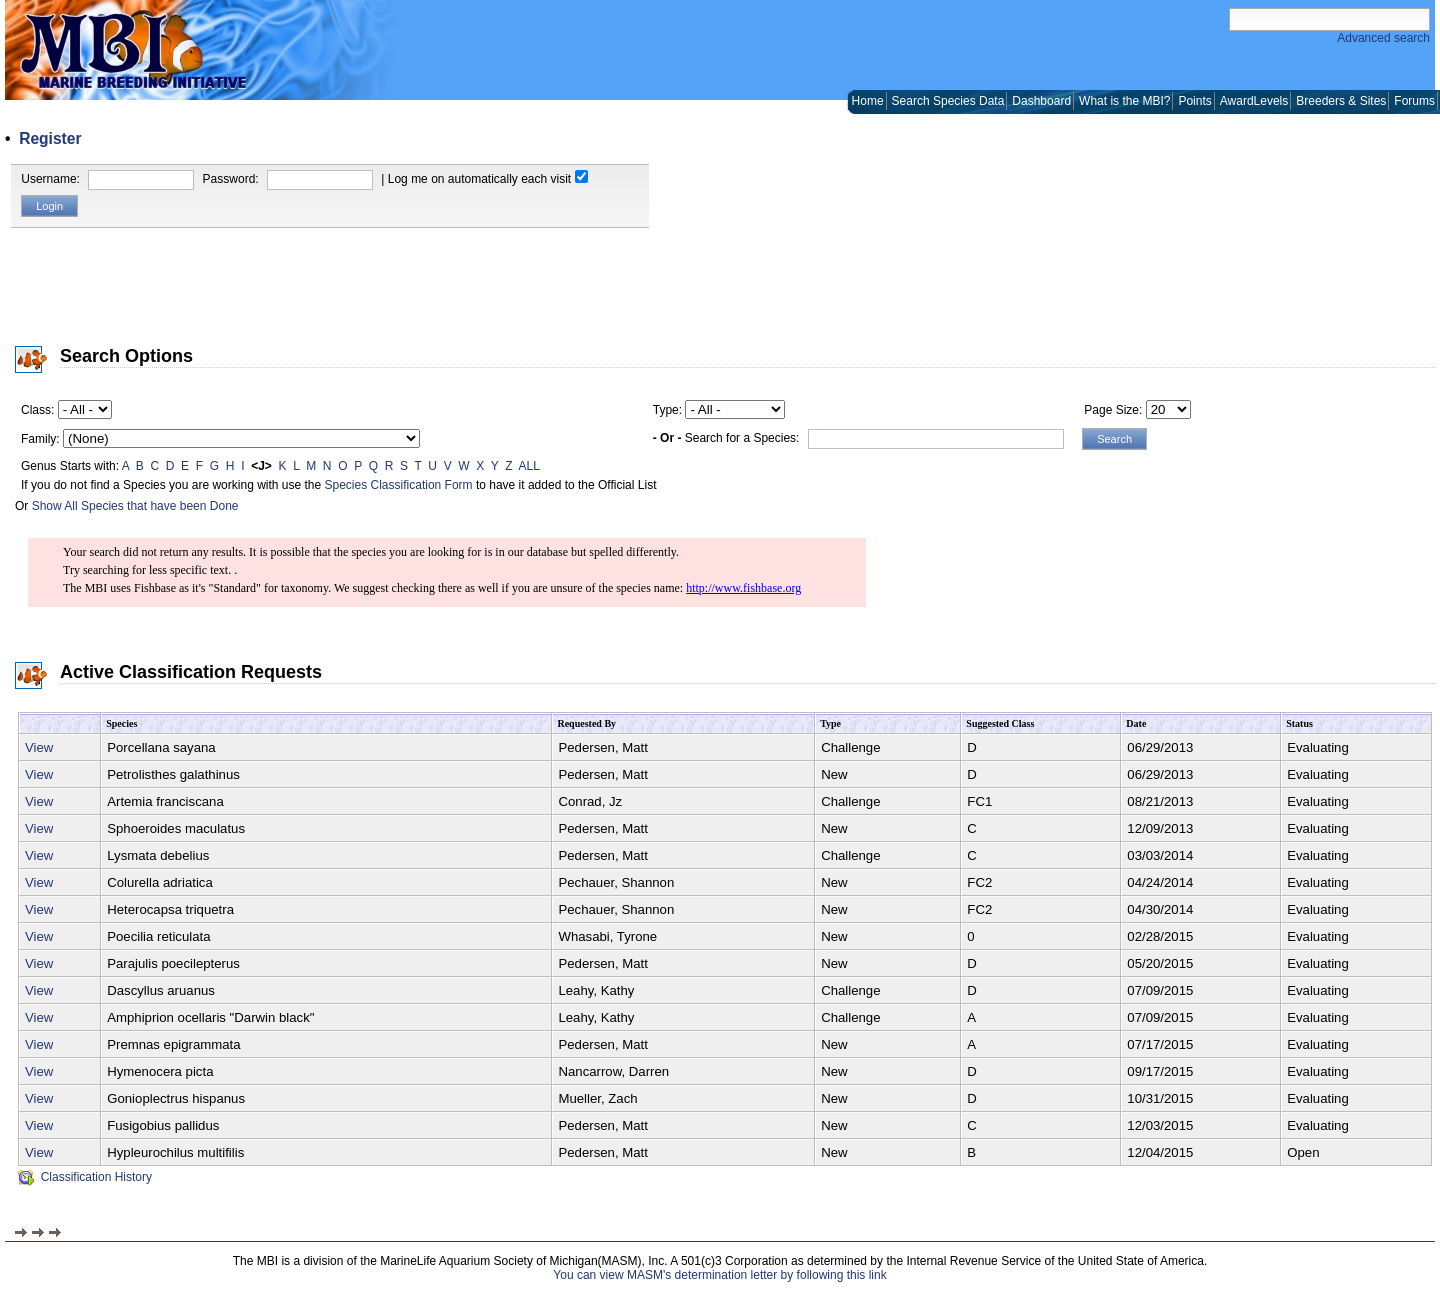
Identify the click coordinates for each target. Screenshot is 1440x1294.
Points (1194, 101)
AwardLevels (1254, 101)
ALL (529, 466)
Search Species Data (948, 101)
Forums (1414, 101)
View (39, 747)
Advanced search (1383, 38)
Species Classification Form (399, 485)
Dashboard (1041, 101)
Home (868, 101)
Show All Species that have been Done (135, 506)
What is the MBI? (1124, 101)
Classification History (85, 1177)
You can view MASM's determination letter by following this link (719, 1275)
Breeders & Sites (1341, 101)
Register (50, 138)
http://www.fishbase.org (743, 588)
